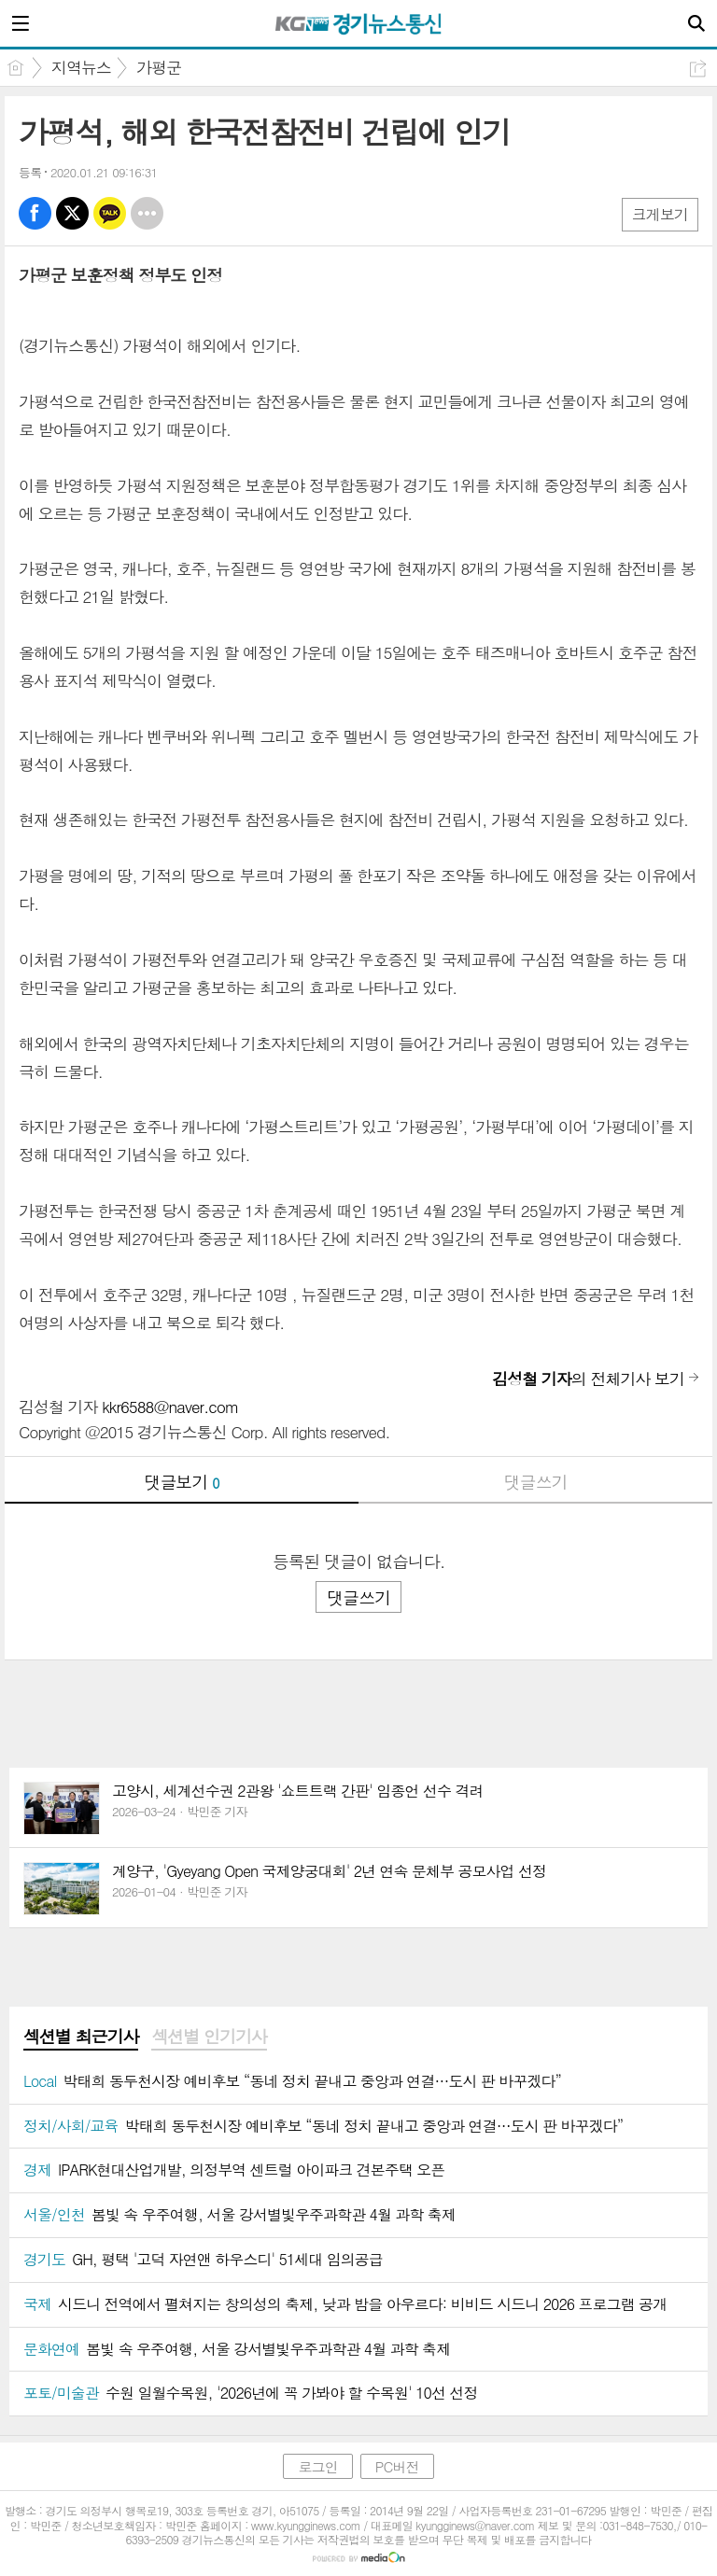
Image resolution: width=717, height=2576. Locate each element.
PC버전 (397, 2466)
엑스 (72, 213)
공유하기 (698, 68)
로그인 (317, 2466)
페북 (35, 213)
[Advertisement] (358, 1697)
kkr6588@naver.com (170, 1406)
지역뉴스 (81, 67)
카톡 (109, 213)
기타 (147, 213)
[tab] (81, 2037)
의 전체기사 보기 (588, 1378)
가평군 (158, 67)
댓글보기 (182, 1481)
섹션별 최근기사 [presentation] (80, 2036)
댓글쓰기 (536, 1481)
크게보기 (660, 214)
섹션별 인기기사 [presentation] (208, 2036)
